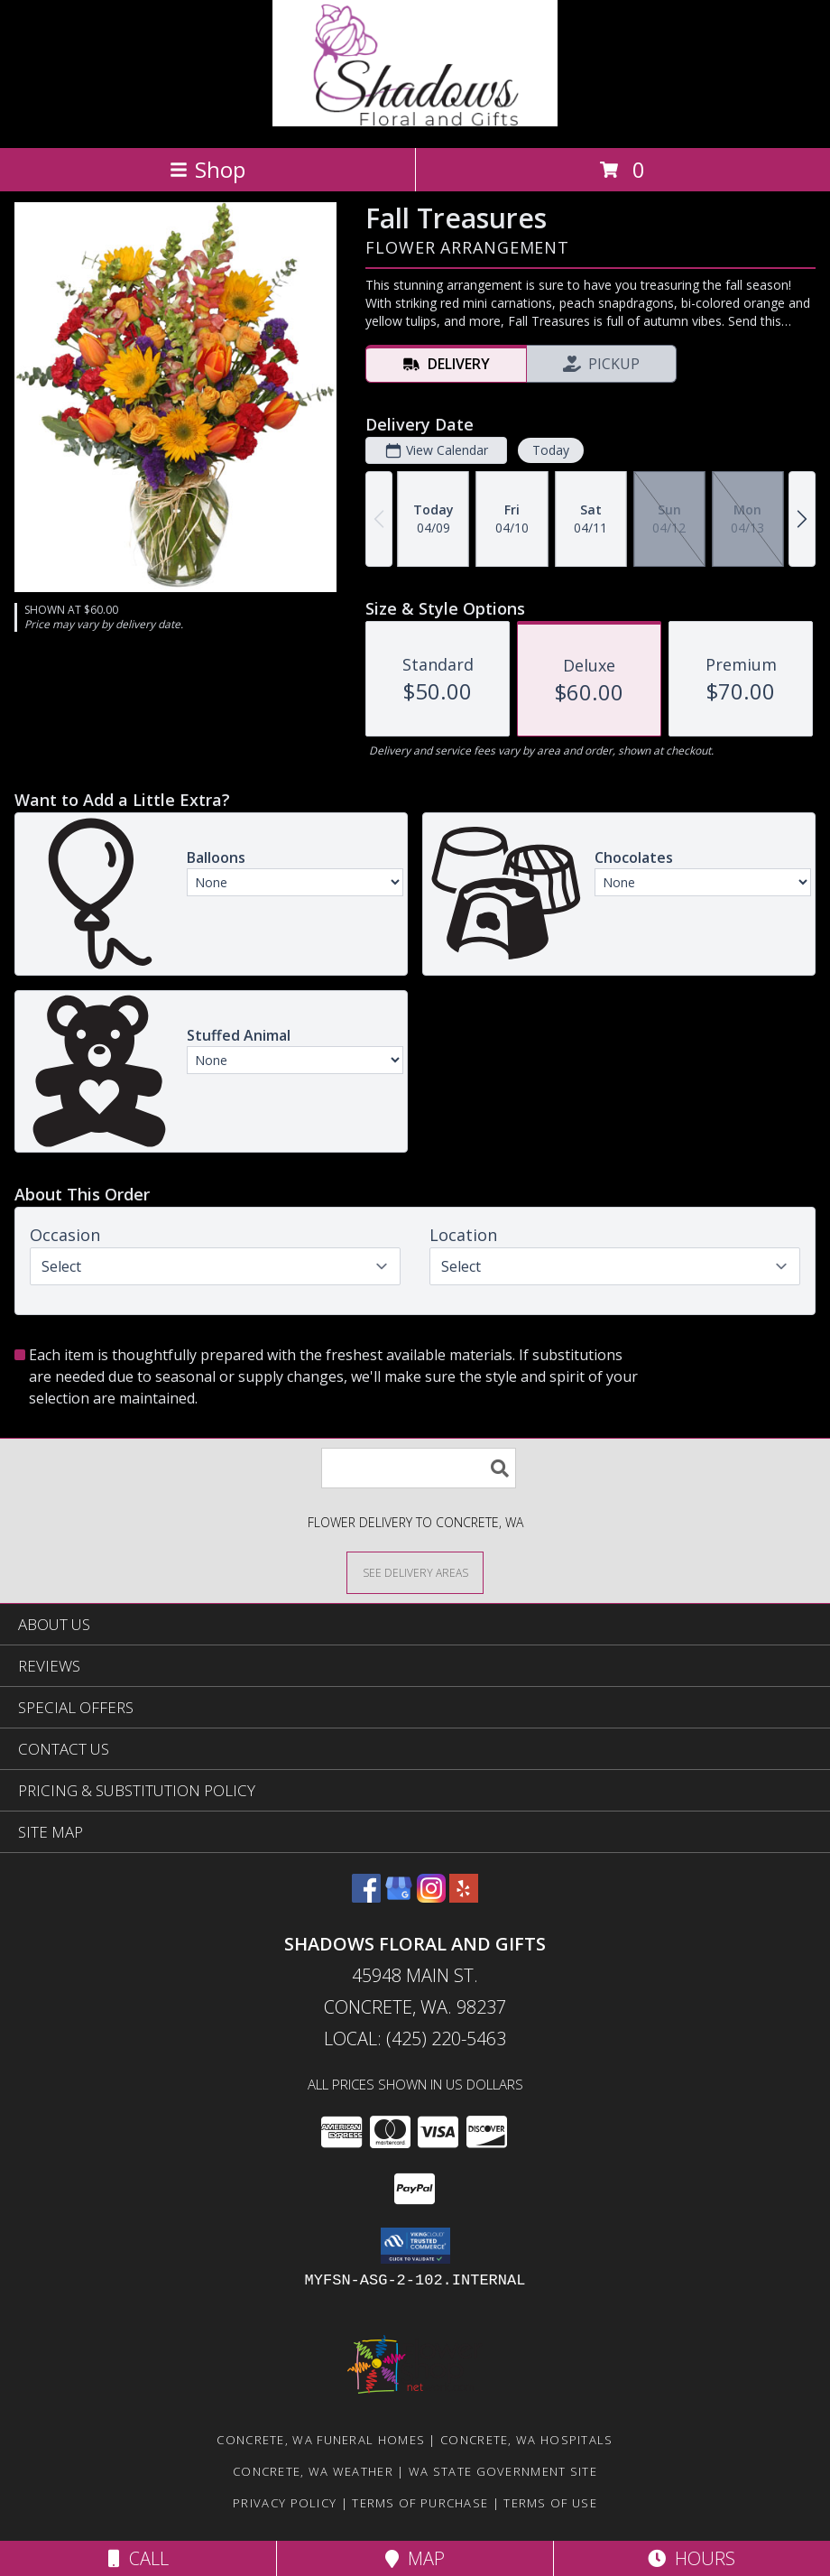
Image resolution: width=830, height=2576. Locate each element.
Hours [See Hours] (691, 2558)
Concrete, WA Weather (313, 2471)
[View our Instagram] (431, 1896)
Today (550, 450)
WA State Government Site (503, 2471)
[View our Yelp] (463, 1896)
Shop (207, 169)
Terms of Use (550, 2503)
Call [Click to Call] (138, 2558)
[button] (415, 2246)
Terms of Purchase (420, 2503)
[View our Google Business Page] (398, 1896)
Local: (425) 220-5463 (415, 2038)
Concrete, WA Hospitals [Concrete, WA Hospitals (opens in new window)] (526, 2440)
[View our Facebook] (366, 1896)
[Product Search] (418, 1468)
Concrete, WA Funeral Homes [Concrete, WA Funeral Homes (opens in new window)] (321, 2440)
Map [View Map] (415, 2558)
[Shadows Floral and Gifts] (415, 121)
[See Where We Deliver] (415, 1571)
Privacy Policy (285, 2503)
